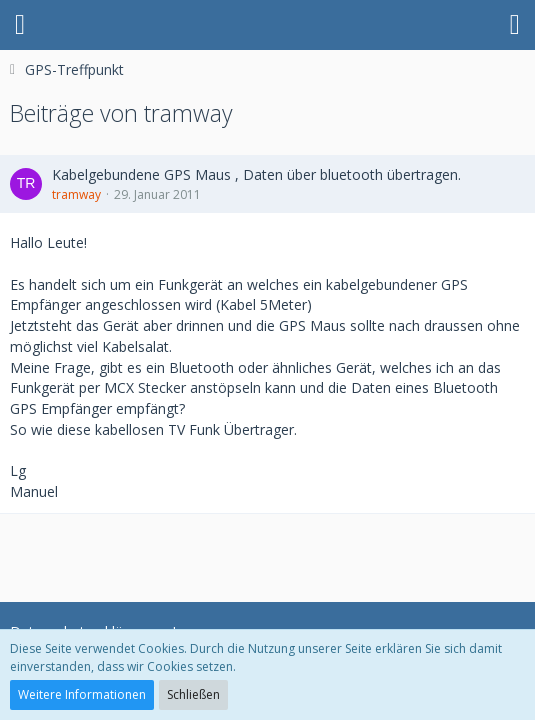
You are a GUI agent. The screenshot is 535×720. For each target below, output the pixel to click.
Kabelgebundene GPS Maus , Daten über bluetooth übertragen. (256, 174)
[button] (20, 25)
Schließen (193, 694)
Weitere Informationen (82, 694)
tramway (76, 194)
